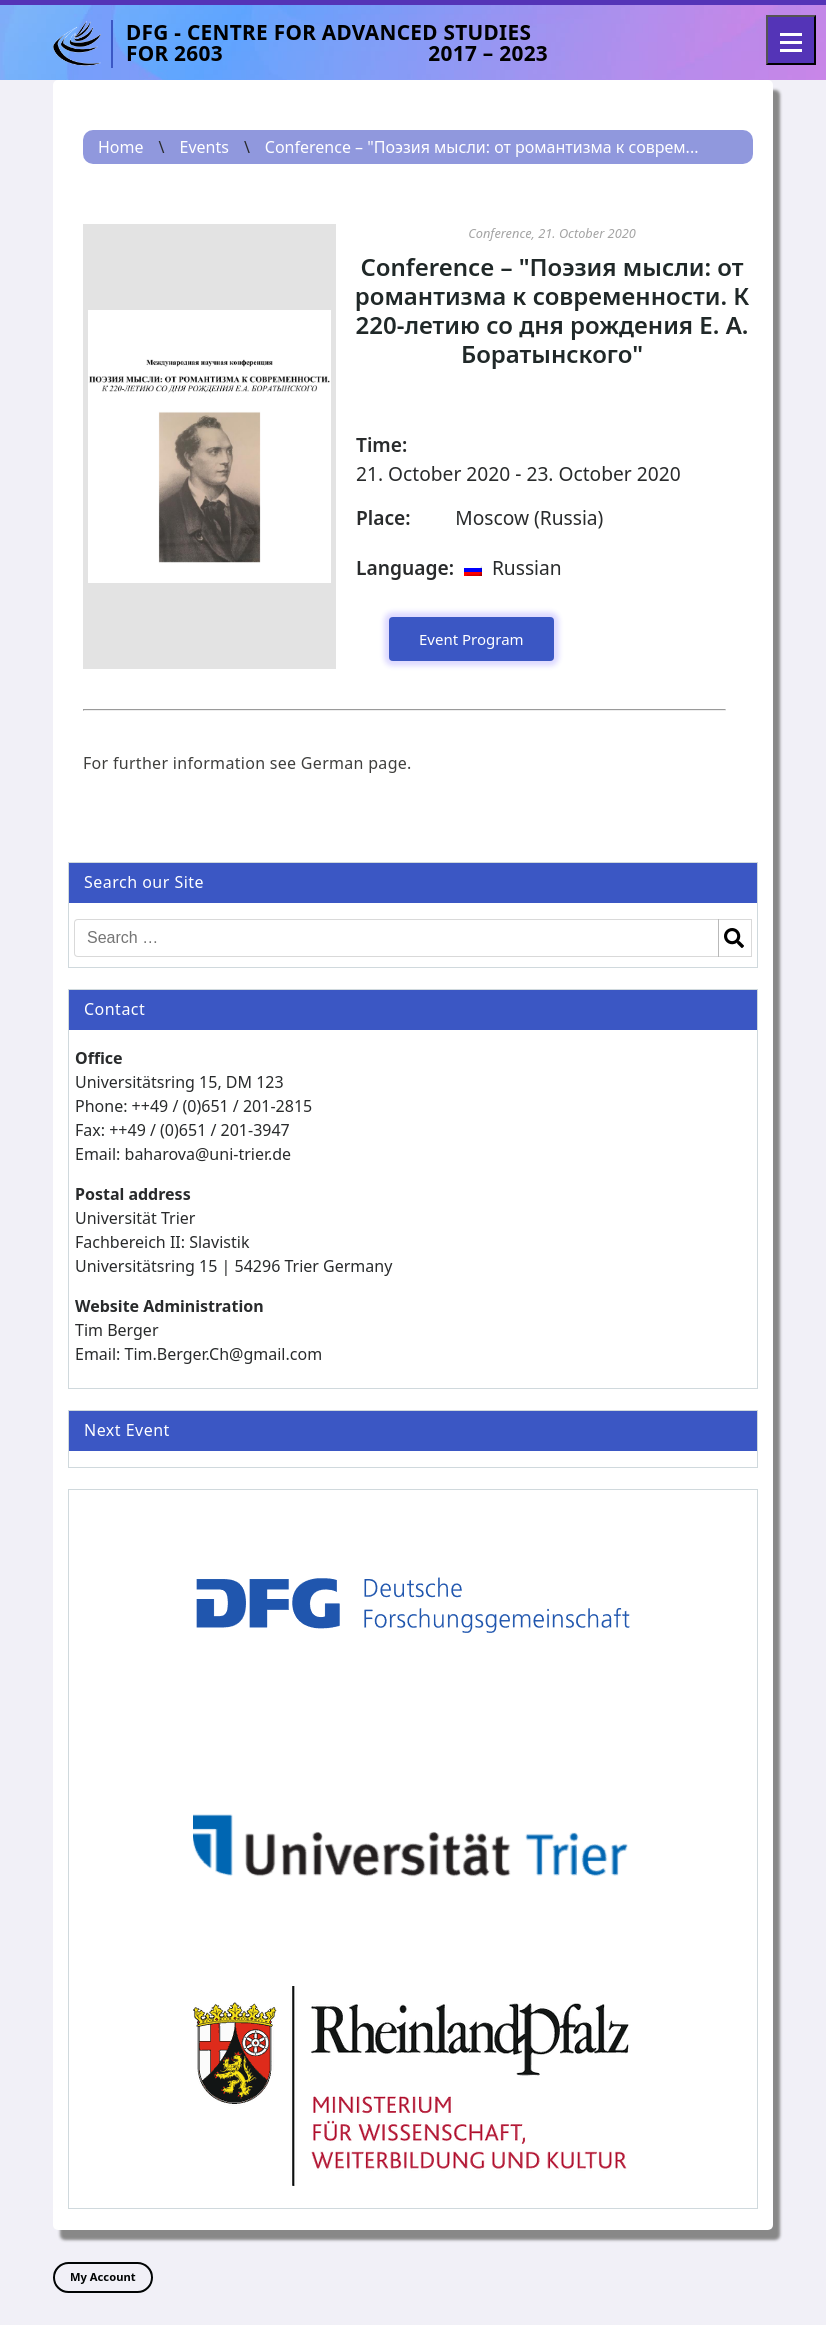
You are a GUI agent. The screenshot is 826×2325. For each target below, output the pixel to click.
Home (121, 147)
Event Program (471, 639)
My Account (103, 2276)
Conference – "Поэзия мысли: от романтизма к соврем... (482, 147)
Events (203, 147)
